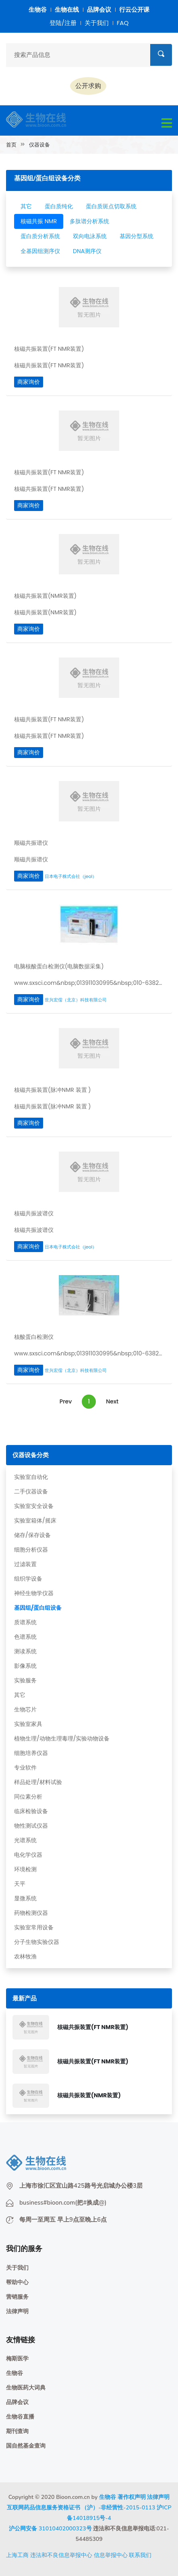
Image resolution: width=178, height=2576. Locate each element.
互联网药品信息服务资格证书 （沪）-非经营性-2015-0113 (81, 2507)
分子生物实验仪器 (36, 1942)
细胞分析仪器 (31, 1550)
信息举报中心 (111, 2555)
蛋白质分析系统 (40, 236)
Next (112, 1401)
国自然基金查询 (26, 2446)
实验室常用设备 (34, 1927)
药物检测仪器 (31, 1913)
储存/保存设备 (32, 1535)
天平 (19, 1884)
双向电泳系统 (90, 236)
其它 (19, 1695)
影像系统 (25, 1666)
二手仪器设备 (31, 1491)
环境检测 (25, 1869)
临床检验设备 (31, 1811)
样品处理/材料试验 (38, 1782)
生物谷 (38, 9)
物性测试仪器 (31, 1826)
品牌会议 (99, 9)
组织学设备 (28, 1579)
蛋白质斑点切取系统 (111, 206)
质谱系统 (25, 1622)
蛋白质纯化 (59, 206)
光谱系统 (25, 1840)
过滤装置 (25, 1564)
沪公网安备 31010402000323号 (50, 2528)
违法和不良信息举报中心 (61, 2555)
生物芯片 (25, 1709)
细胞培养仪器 (31, 1753)
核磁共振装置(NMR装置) (89, 2095)
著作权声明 (132, 2497)
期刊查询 (17, 2431)
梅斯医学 (17, 2358)
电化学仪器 (28, 1855)
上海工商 (17, 2555)
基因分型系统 (136, 236)
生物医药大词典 (26, 2388)
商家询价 (28, 382)
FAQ (123, 23)
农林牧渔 (25, 1956)
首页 (11, 145)
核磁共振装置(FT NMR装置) (92, 2027)
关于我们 (97, 23)
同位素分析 (28, 1797)
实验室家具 (28, 1724)
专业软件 (25, 1767)
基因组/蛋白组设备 (38, 1608)
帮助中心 (17, 2282)
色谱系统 (25, 1637)
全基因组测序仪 (40, 251)
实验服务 (25, 1680)
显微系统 (25, 1898)
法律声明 (17, 2311)
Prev (66, 1401)
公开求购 (88, 85)
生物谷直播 (20, 2417)
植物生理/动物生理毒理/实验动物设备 (62, 1738)
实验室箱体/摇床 (35, 1520)
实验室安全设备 (34, 1506)
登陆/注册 (63, 23)
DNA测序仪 (87, 251)
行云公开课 (134, 9)
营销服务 (17, 2297)
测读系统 (25, 1651)
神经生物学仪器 (34, 1593)
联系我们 (140, 2555)
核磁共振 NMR (39, 221)
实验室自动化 (31, 1477)
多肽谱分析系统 (89, 221)
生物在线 (67, 9)
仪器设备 (39, 145)
